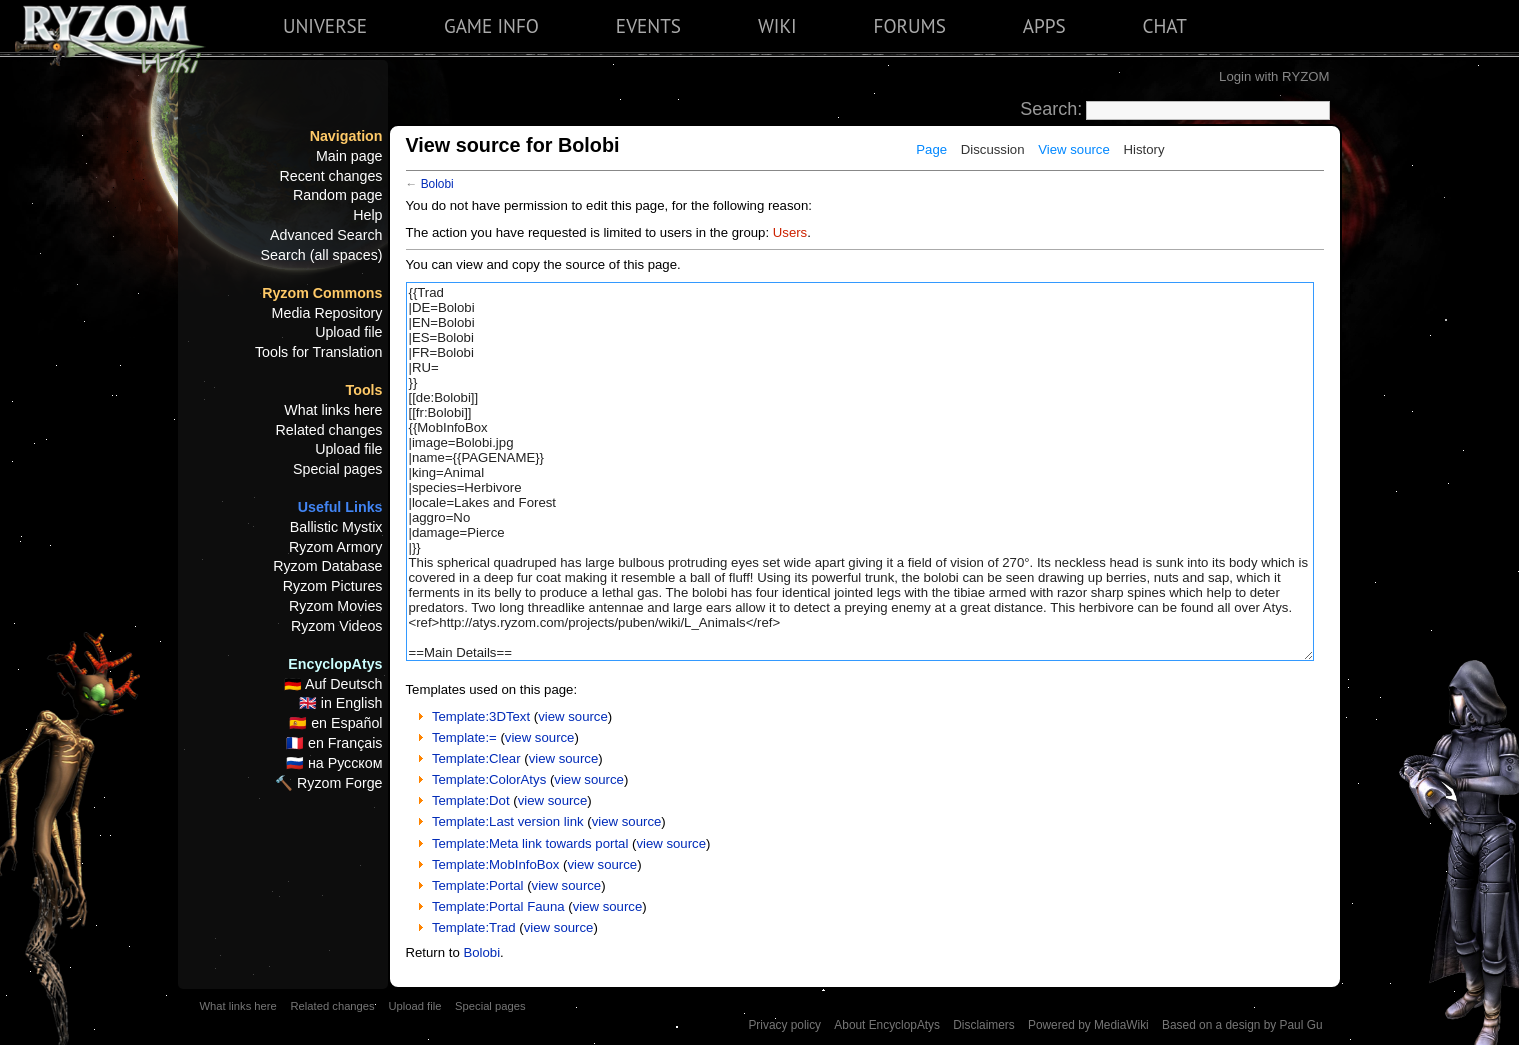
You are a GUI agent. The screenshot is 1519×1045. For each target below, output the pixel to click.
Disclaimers (983, 1025)
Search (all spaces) (322, 255)
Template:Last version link (508, 821)
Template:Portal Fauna (498, 906)
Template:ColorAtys (489, 779)
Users (790, 232)
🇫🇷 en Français (334, 743)
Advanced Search (326, 235)
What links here (333, 410)
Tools (364, 390)
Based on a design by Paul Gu (1242, 1025)
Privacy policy (784, 1025)
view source (573, 716)
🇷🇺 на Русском (334, 763)
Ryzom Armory (335, 547)
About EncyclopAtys (887, 1025)
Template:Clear (476, 758)
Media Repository (327, 313)
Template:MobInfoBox (496, 864)
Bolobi (437, 184)
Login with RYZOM (1274, 76)
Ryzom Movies (335, 606)
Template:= (464, 737)
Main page (349, 156)
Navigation (346, 136)
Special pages (338, 469)
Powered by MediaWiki (1088, 1025)
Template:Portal (478, 885)
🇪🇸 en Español (335, 723)
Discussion (993, 149)
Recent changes (331, 176)
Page (931, 149)
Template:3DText (481, 716)
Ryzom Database (327, 566)
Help (367, 215)
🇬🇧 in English (341, 703)
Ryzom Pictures (333, 586)
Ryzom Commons (322, 293)
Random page (338, 195)
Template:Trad (474, 927)
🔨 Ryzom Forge (328, 783)
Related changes (329, 430)
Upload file (348, 332)
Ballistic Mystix (336, 527)
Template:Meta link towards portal (530, 843)
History (1143, 149)
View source (1074, 149)
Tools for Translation (319, 352)
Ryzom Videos (337, 626)
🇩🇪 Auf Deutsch (333, 684)
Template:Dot (471, 800)
